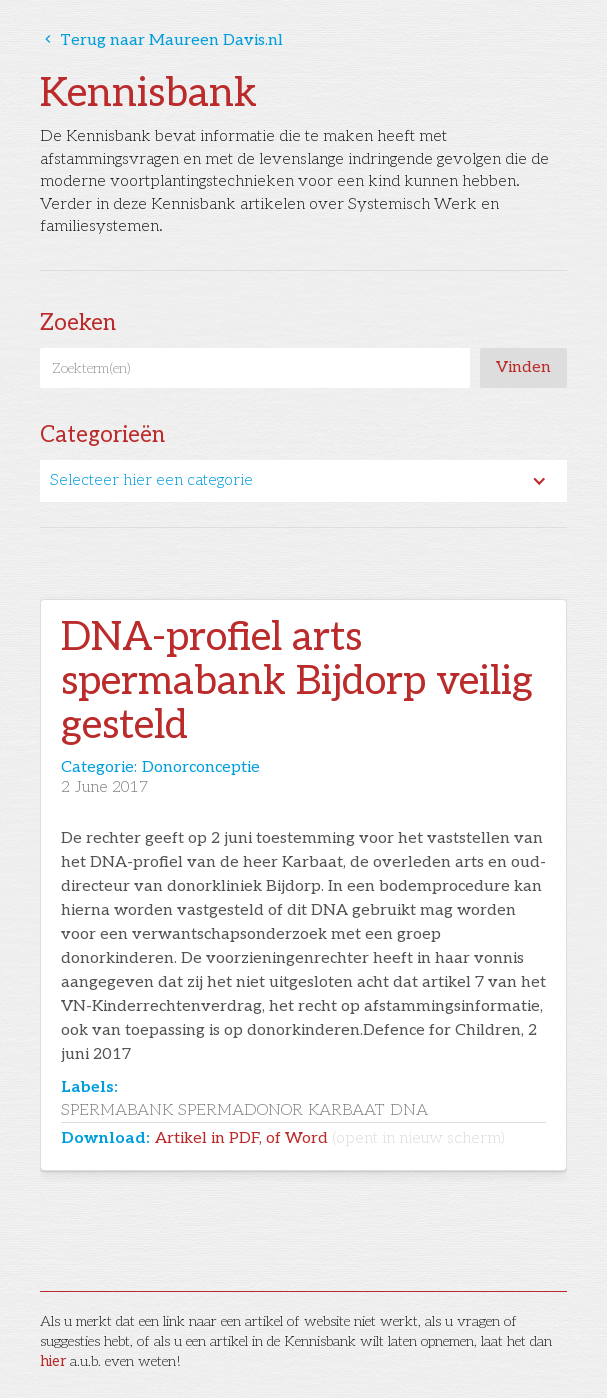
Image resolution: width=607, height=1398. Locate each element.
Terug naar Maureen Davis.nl (161, 40)
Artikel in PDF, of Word (330, 1138)
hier (53, 1361)
